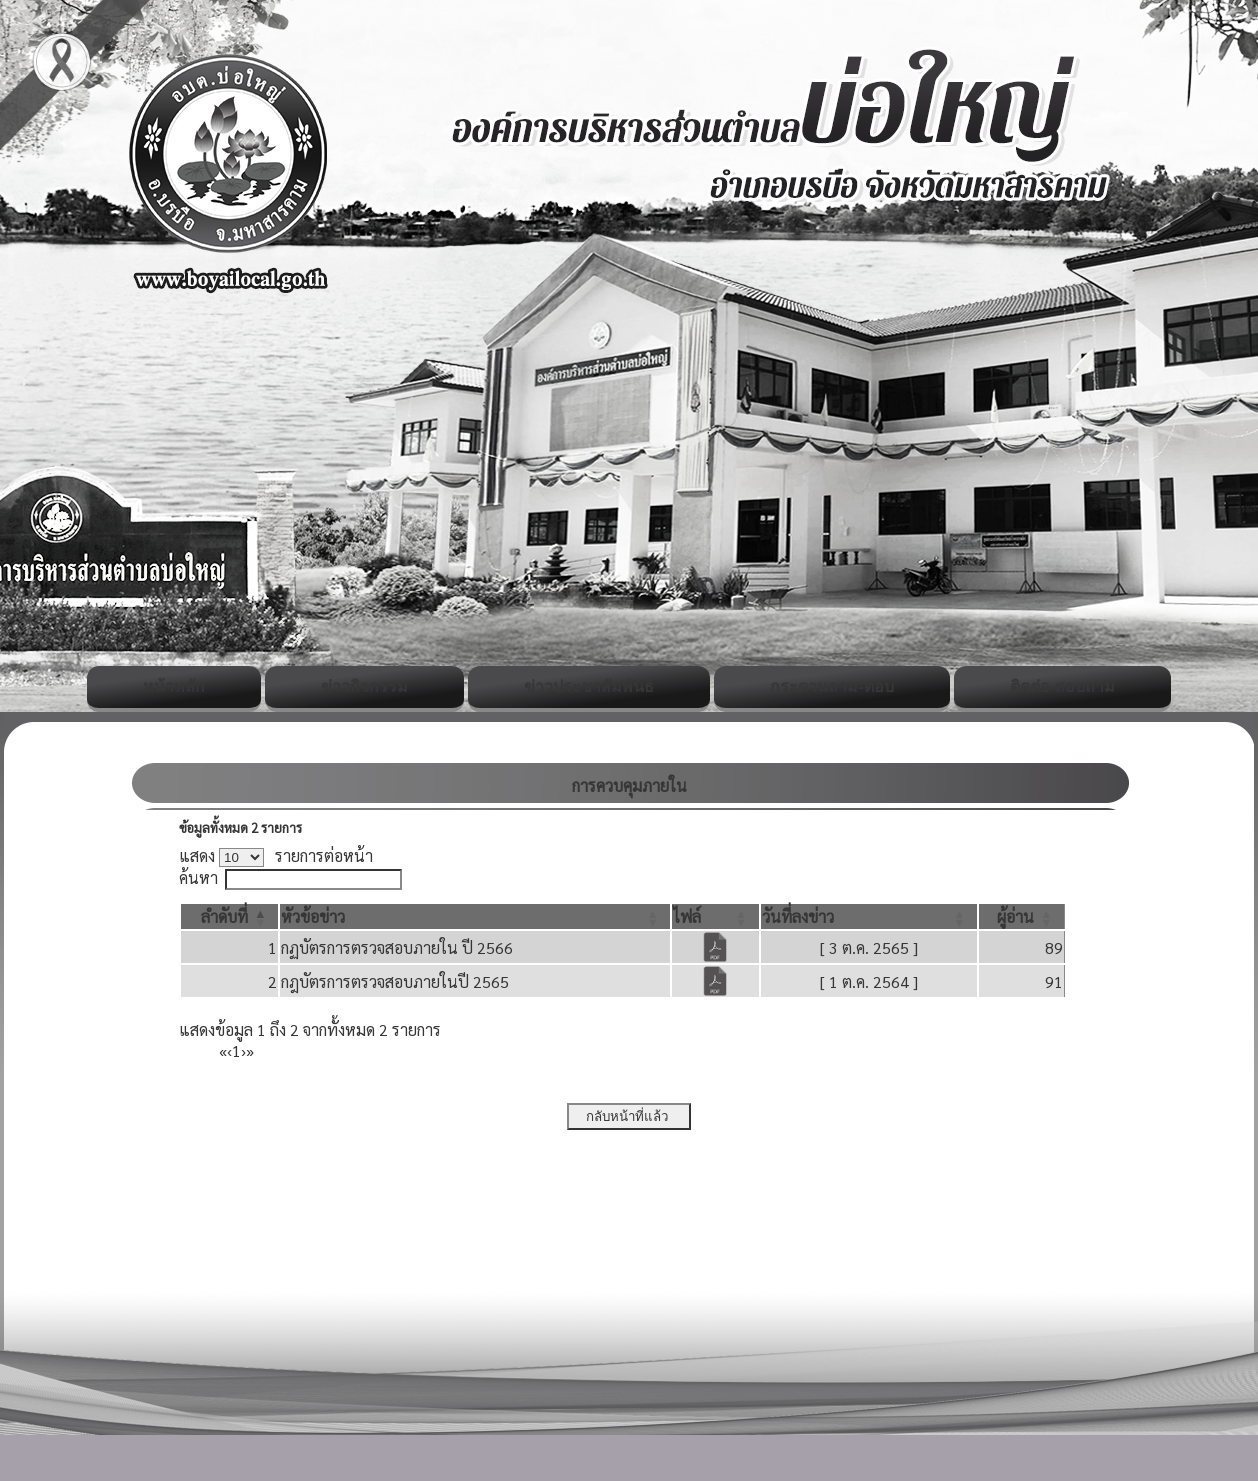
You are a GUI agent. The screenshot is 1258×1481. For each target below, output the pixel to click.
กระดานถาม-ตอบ (831, 686)
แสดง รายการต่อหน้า (276, 855)
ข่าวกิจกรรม (364, 686)
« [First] (223, 1050)
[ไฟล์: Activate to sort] (715, 916)
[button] (224, 916)
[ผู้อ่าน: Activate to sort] (1022, 916)
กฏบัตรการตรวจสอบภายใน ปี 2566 (397, 947)
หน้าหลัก (174, 686)
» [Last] (250, 1050)
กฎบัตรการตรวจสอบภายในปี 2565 (395, 981)
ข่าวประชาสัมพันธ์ (589, 686)
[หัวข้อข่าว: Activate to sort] (475, 916)
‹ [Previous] (229, 1050)
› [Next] (243, 1050)
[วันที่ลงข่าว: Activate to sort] (869, 916)
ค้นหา (198, 877)
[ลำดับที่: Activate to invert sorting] (229, 916)
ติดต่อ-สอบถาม (1062, 686)
